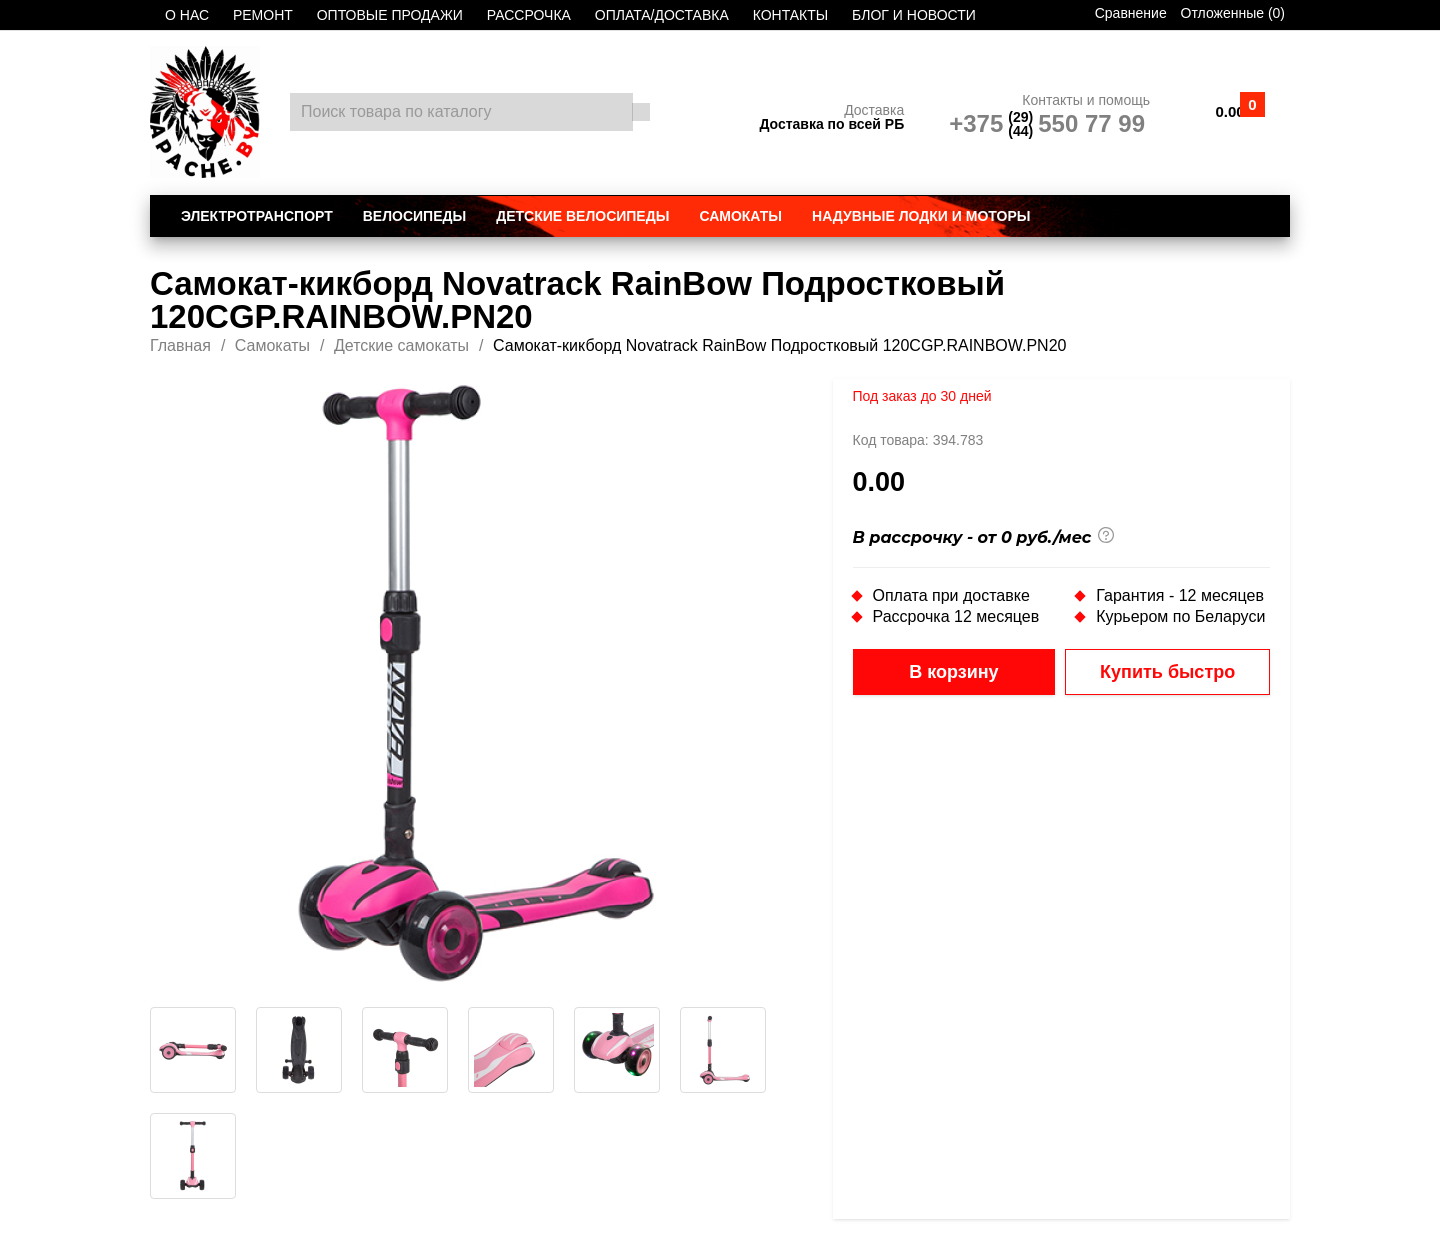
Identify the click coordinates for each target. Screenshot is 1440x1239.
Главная (180, 345)
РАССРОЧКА (529, 15)
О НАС (187, 15)
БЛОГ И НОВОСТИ (914, 15)
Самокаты (740, 216)
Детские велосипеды (582, 216)
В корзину (953, 672)
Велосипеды (414, 216)
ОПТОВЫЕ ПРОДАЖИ (390, 15)
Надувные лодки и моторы (921, 216)
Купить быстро (1167, 672)
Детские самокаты (401, 345)
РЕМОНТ (263, 15)
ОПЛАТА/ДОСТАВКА (662, 15)
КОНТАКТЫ (791, 15)
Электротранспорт (257, 216)
